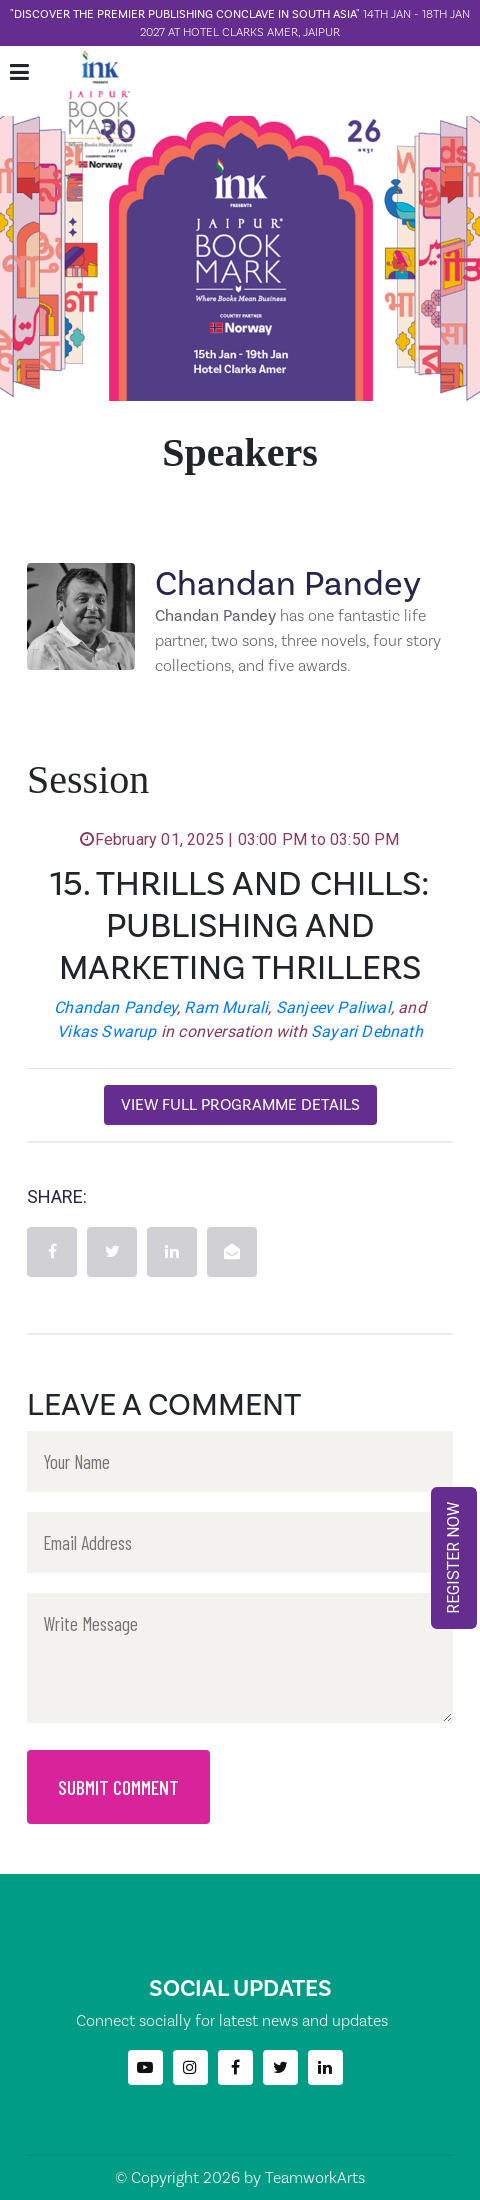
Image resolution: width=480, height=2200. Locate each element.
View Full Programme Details (240, 1104)
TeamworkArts (315, 2177)
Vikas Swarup (106, 1031)
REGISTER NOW (453, 1558)
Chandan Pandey (115, 1007)
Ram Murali (226, 1007)
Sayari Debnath (367, 1031)
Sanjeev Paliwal (333, 1007)
